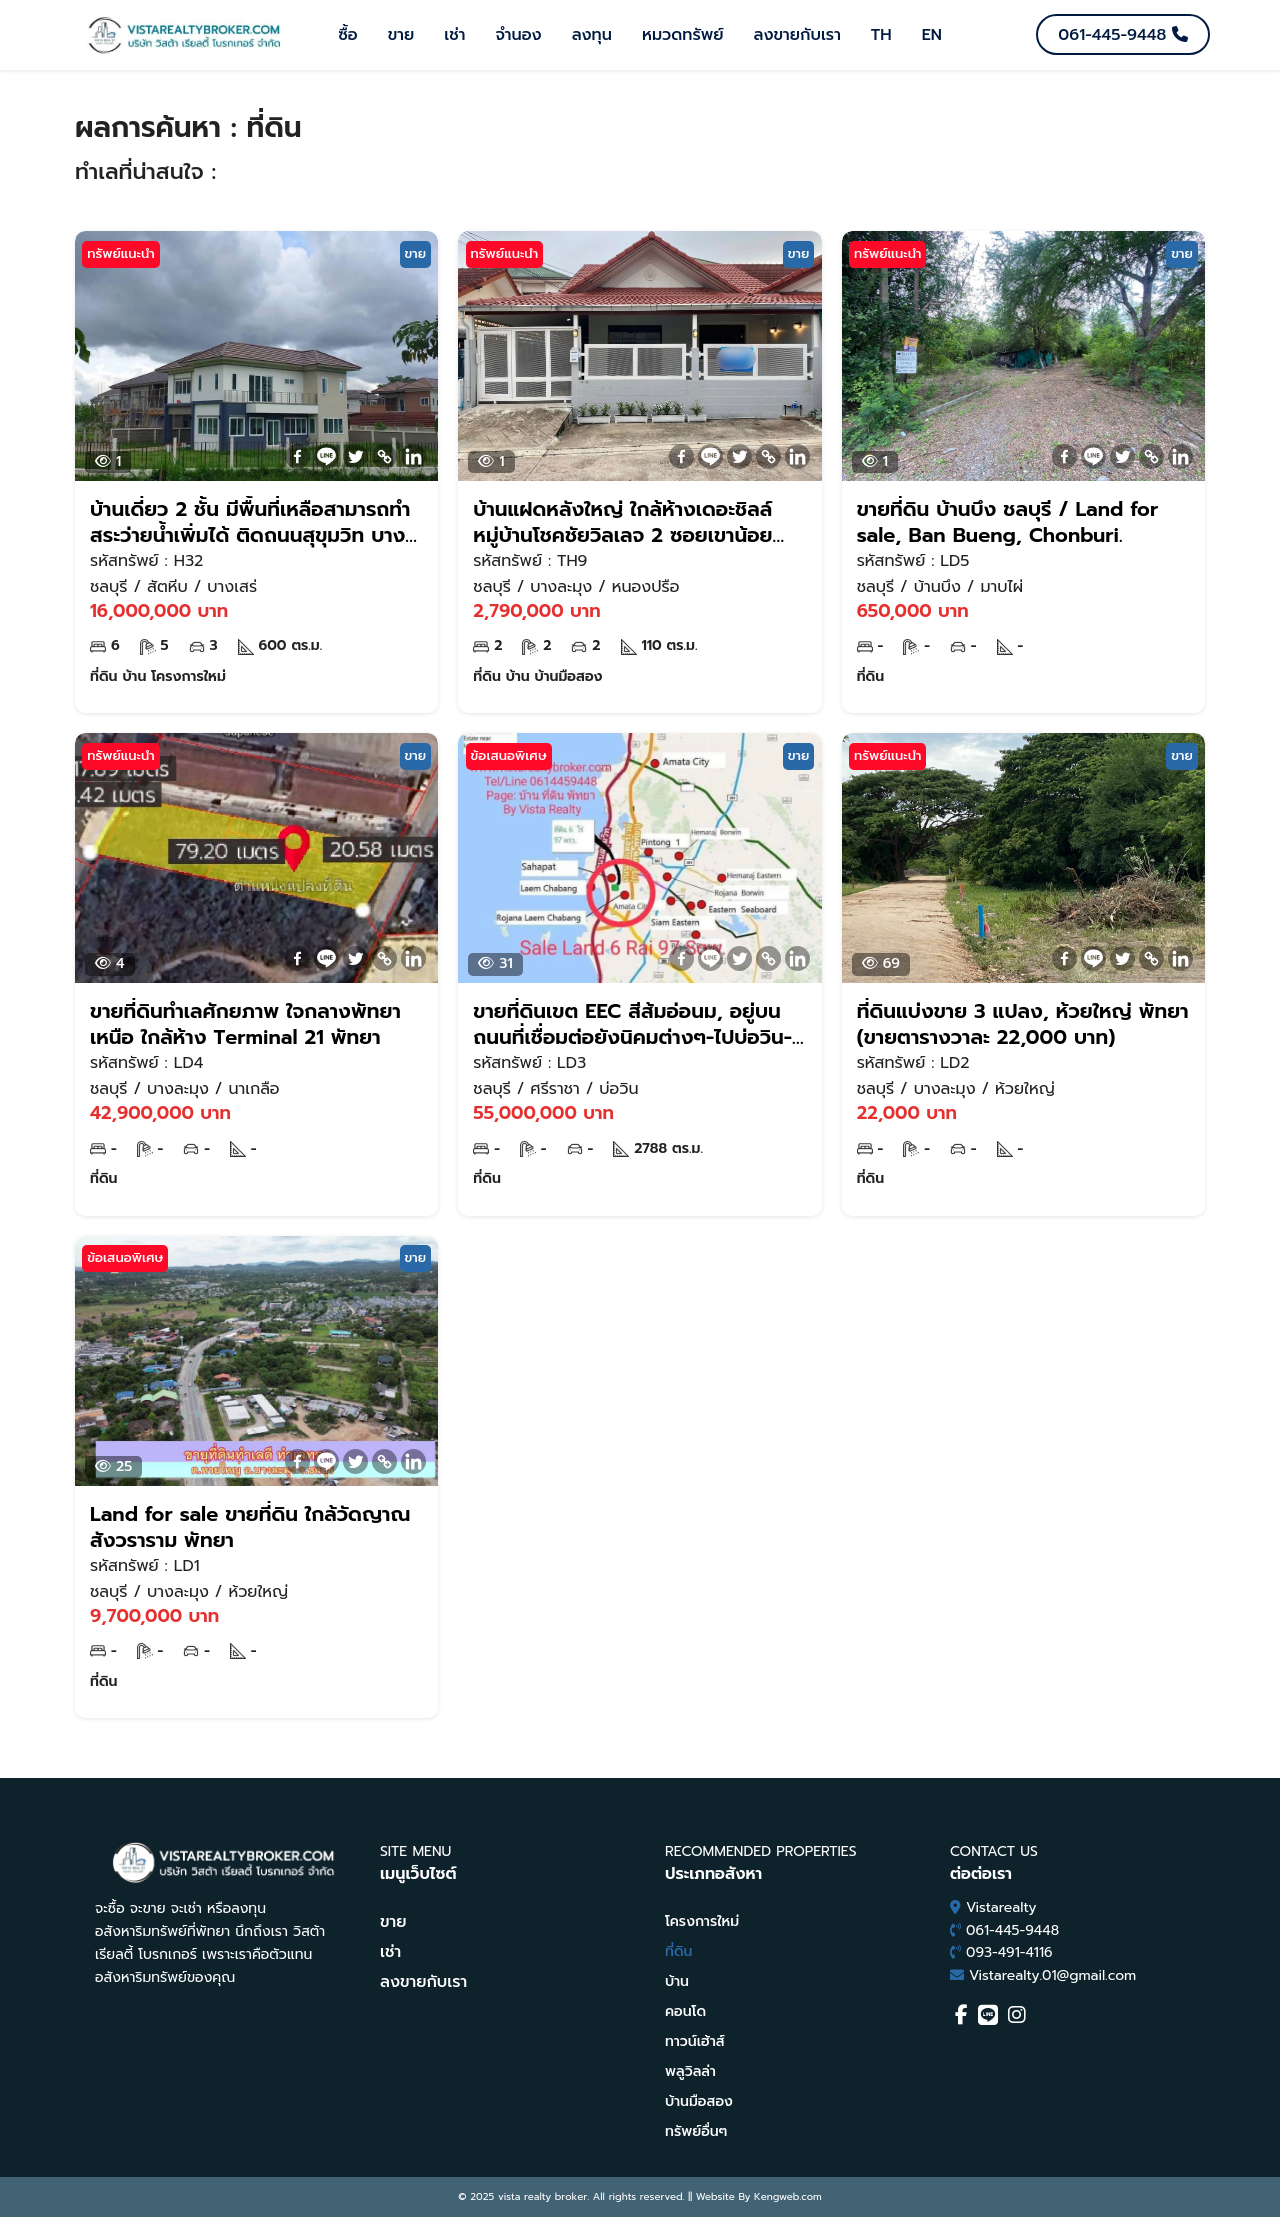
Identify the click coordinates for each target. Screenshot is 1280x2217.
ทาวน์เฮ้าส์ (695, 2041)
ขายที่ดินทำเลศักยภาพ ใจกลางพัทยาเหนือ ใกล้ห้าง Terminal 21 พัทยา (245, 1024)
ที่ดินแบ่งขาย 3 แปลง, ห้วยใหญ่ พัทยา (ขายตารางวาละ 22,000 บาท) (1023, 1024)
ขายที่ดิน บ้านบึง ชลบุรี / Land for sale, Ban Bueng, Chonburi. (1007, 522)
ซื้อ (348, 35)
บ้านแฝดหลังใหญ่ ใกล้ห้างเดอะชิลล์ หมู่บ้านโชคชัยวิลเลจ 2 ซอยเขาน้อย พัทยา (622, 522)
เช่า (454, 35)
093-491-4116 (1009, 1952)
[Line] (326, 456)
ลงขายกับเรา (797, 35)
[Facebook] (297, 456)
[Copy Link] (384, 456)
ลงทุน (592, 35)
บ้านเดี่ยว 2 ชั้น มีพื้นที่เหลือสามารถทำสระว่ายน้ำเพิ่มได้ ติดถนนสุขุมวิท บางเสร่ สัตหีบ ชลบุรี (250, 522)
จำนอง (518, 35)
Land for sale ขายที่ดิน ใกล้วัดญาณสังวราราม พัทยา (250, 1527)
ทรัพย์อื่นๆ (696, 2131)
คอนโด (685, 2011)
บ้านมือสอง (699, 2101)
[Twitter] (355, 456)
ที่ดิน (678, 1951)
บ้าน (677, 1981)
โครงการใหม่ (702, 1921)
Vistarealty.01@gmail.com (1052, 1975)
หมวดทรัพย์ (683, 35)
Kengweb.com (788, 2196)
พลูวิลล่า (690, 2071)
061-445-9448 (1012, 1930)
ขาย (401, 35)
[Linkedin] (413, 456)
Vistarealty (1001, 1907)
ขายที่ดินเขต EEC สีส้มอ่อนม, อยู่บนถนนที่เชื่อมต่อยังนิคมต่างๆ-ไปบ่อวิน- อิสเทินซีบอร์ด (632, 1024)
